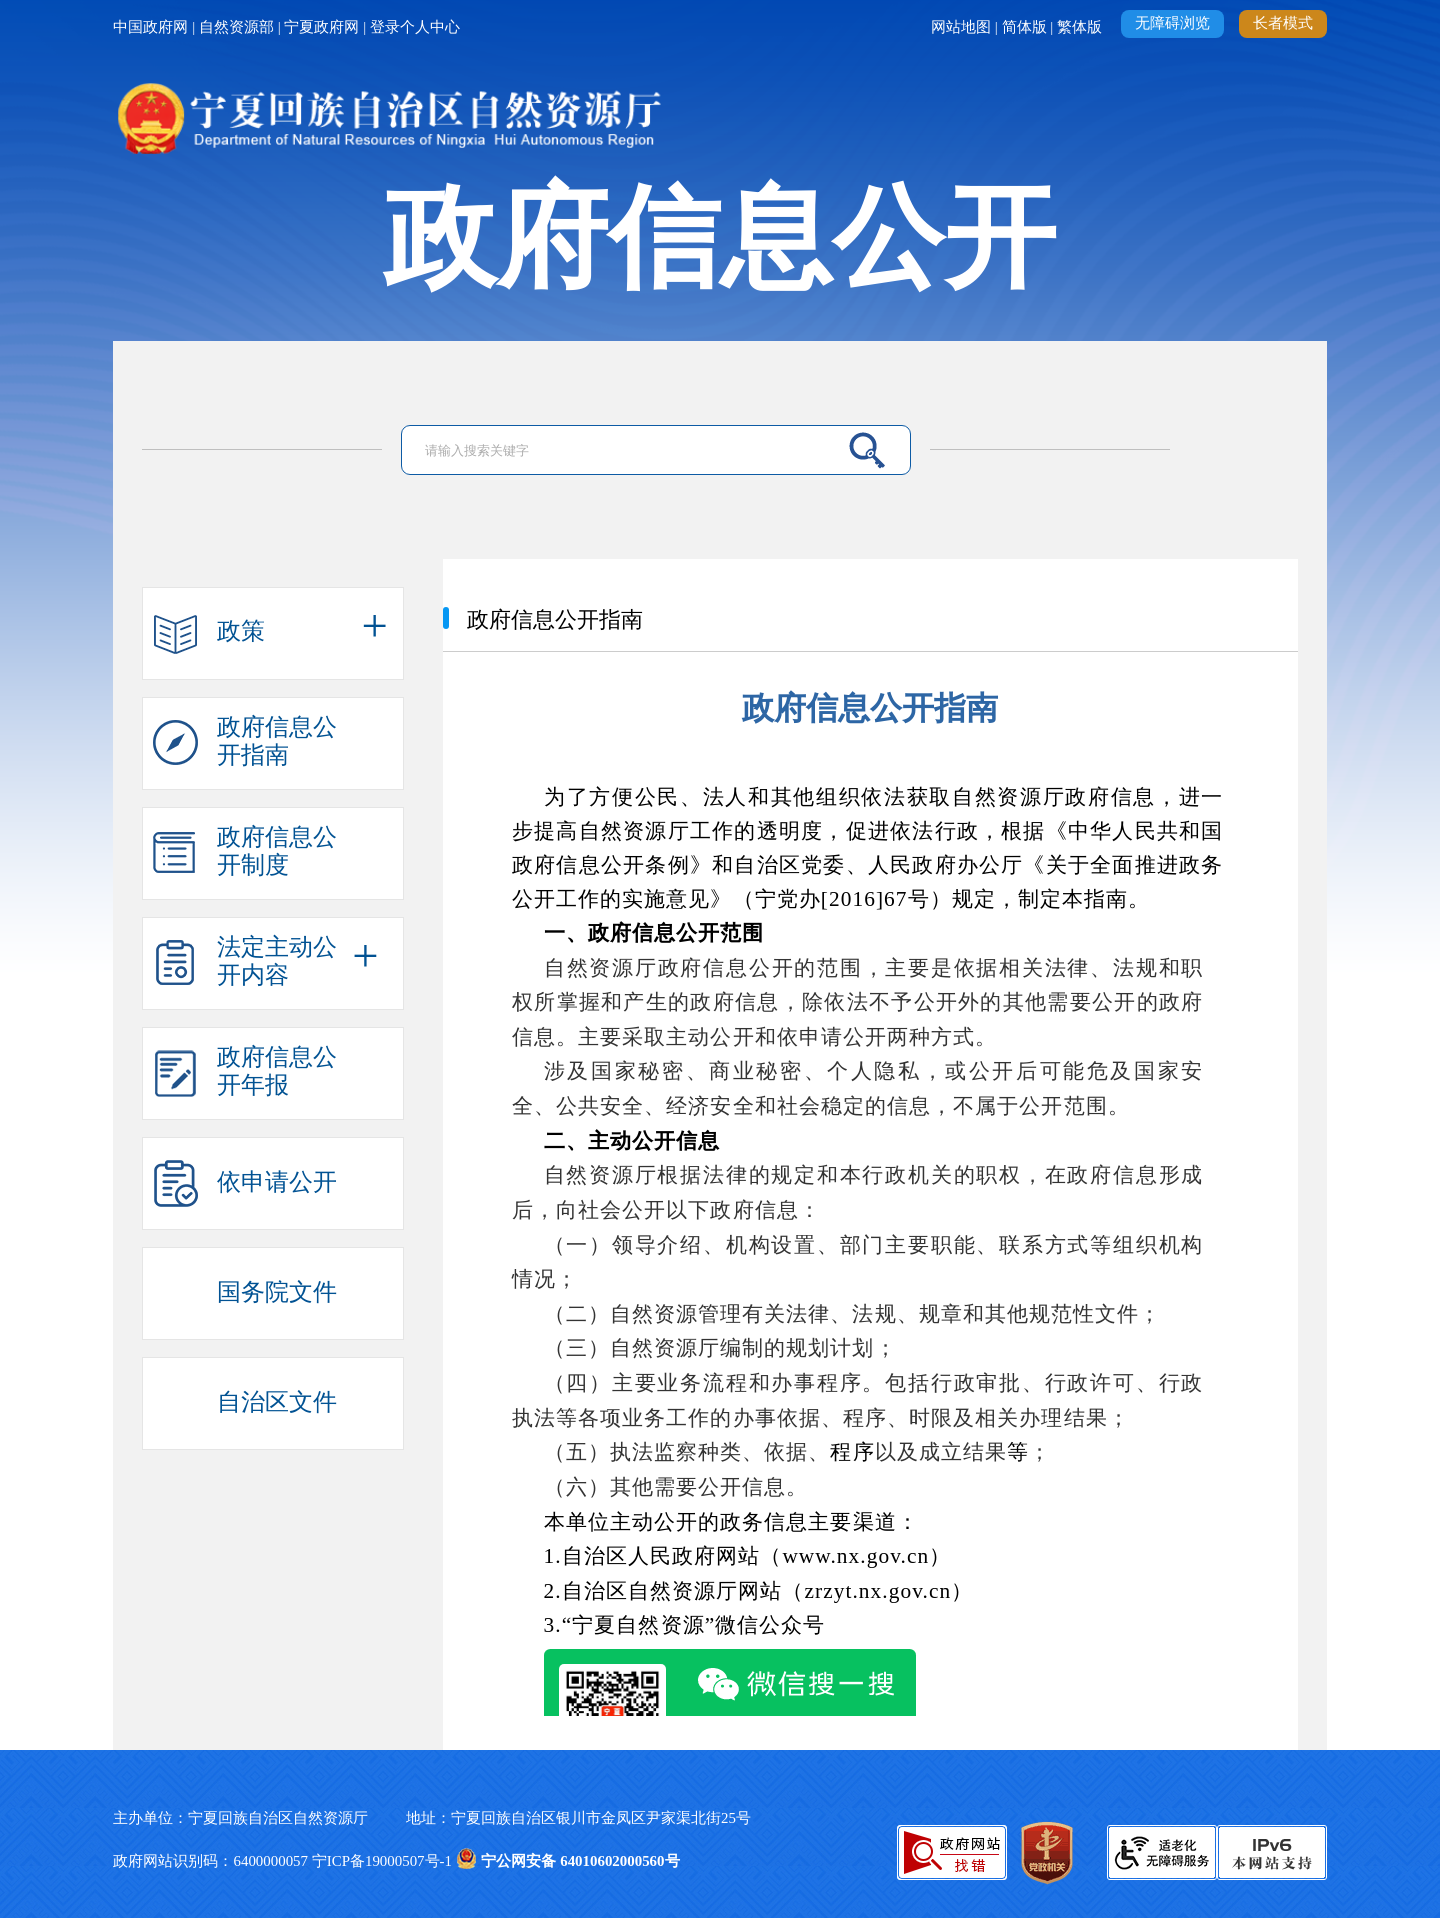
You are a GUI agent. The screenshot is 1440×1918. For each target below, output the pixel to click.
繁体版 (1081, 27)
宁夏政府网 (323, 27)
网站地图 (963, 27)
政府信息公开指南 (277, 737)
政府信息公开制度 (277, 847)
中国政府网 (152, 27)
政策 (241, 630)
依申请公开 (277, 1181)
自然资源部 (238, 27)
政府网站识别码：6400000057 (212, 1861)
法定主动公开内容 (277, 957)
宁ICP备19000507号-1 (384, 1861)
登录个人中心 (415, 27)
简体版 (1026, 27)
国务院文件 (277, 1291)
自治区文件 (277, 1401)
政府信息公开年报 (277, 1067)
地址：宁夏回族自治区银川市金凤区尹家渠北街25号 (578, 1818)
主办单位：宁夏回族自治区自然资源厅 (259, 1818)
